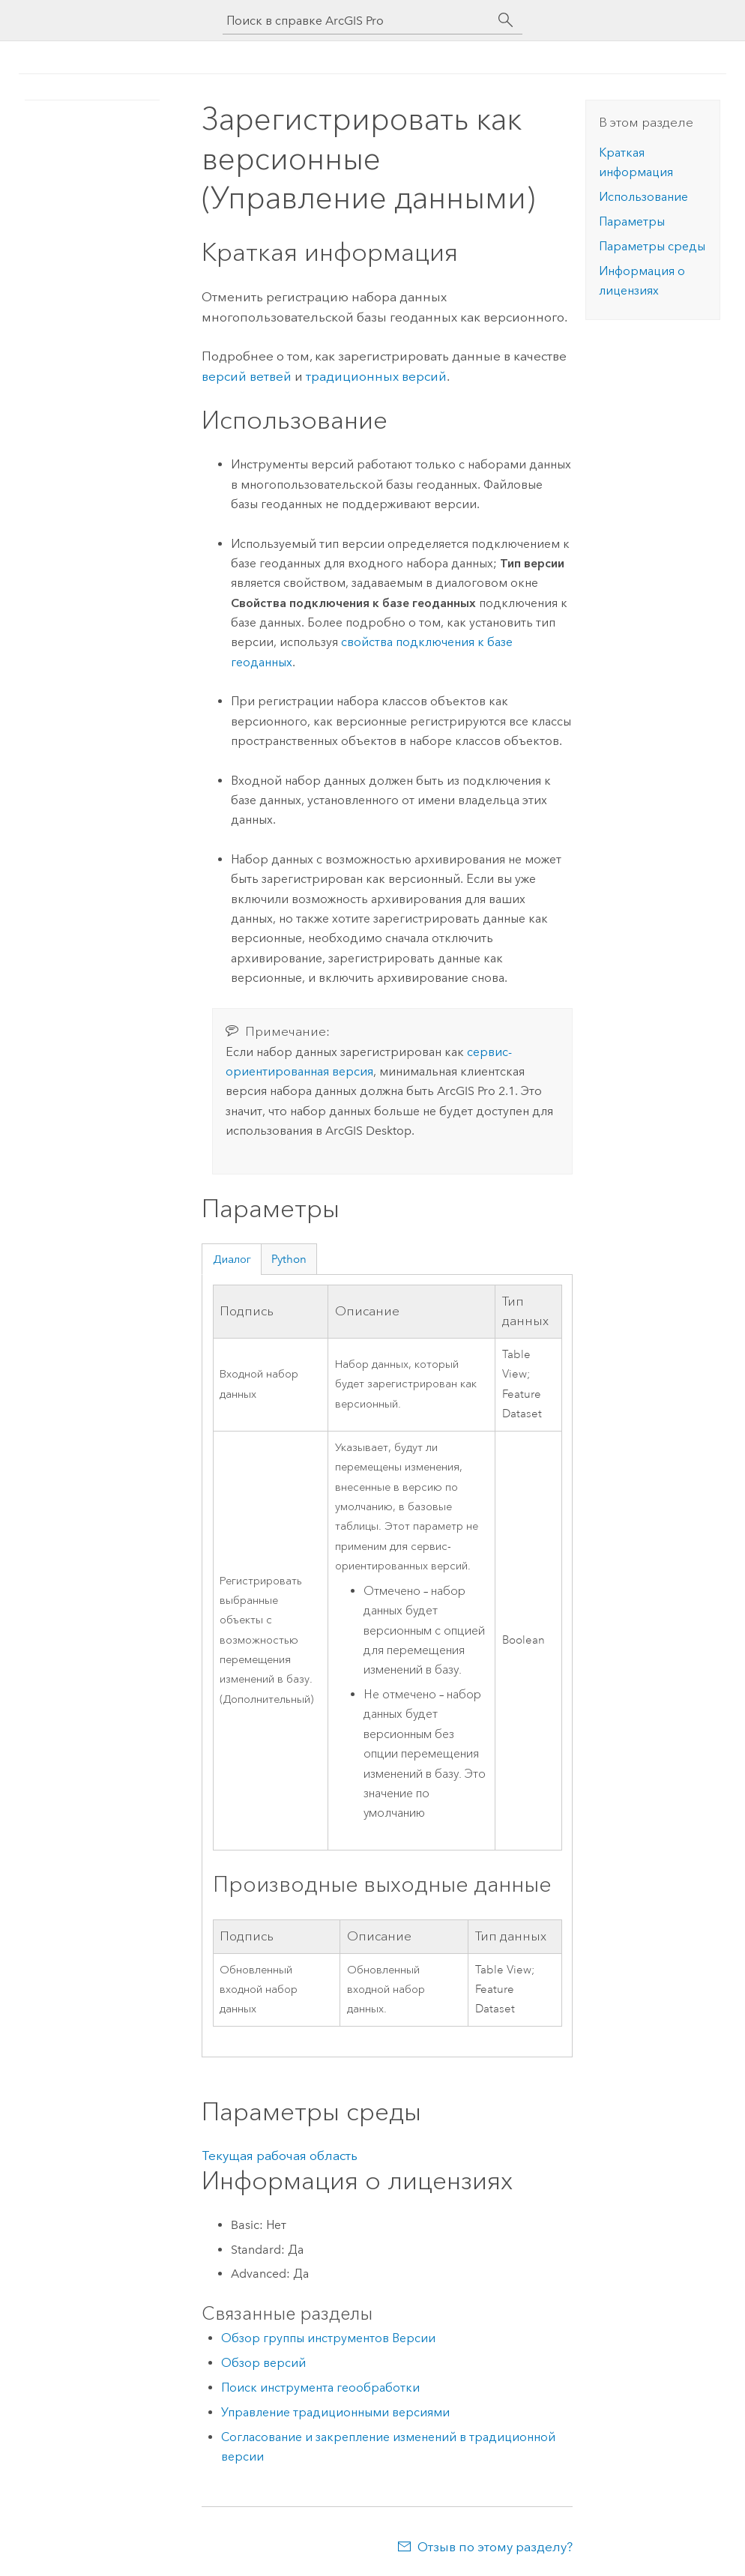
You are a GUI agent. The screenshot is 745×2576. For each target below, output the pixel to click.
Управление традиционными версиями (335, 2412)
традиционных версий (376, 376)
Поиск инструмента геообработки (320, 2387)
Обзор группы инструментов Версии (328, 2338)
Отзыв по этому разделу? (495, 2546)
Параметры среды (652, 246)
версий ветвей (247, 376)
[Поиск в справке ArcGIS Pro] (357, 20)
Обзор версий (263, 2363)
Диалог (232, 1259)
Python (289, 1259)
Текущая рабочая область (280, 2155)
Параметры (632, 221)
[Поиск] (505, 20)
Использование (643, 197)
